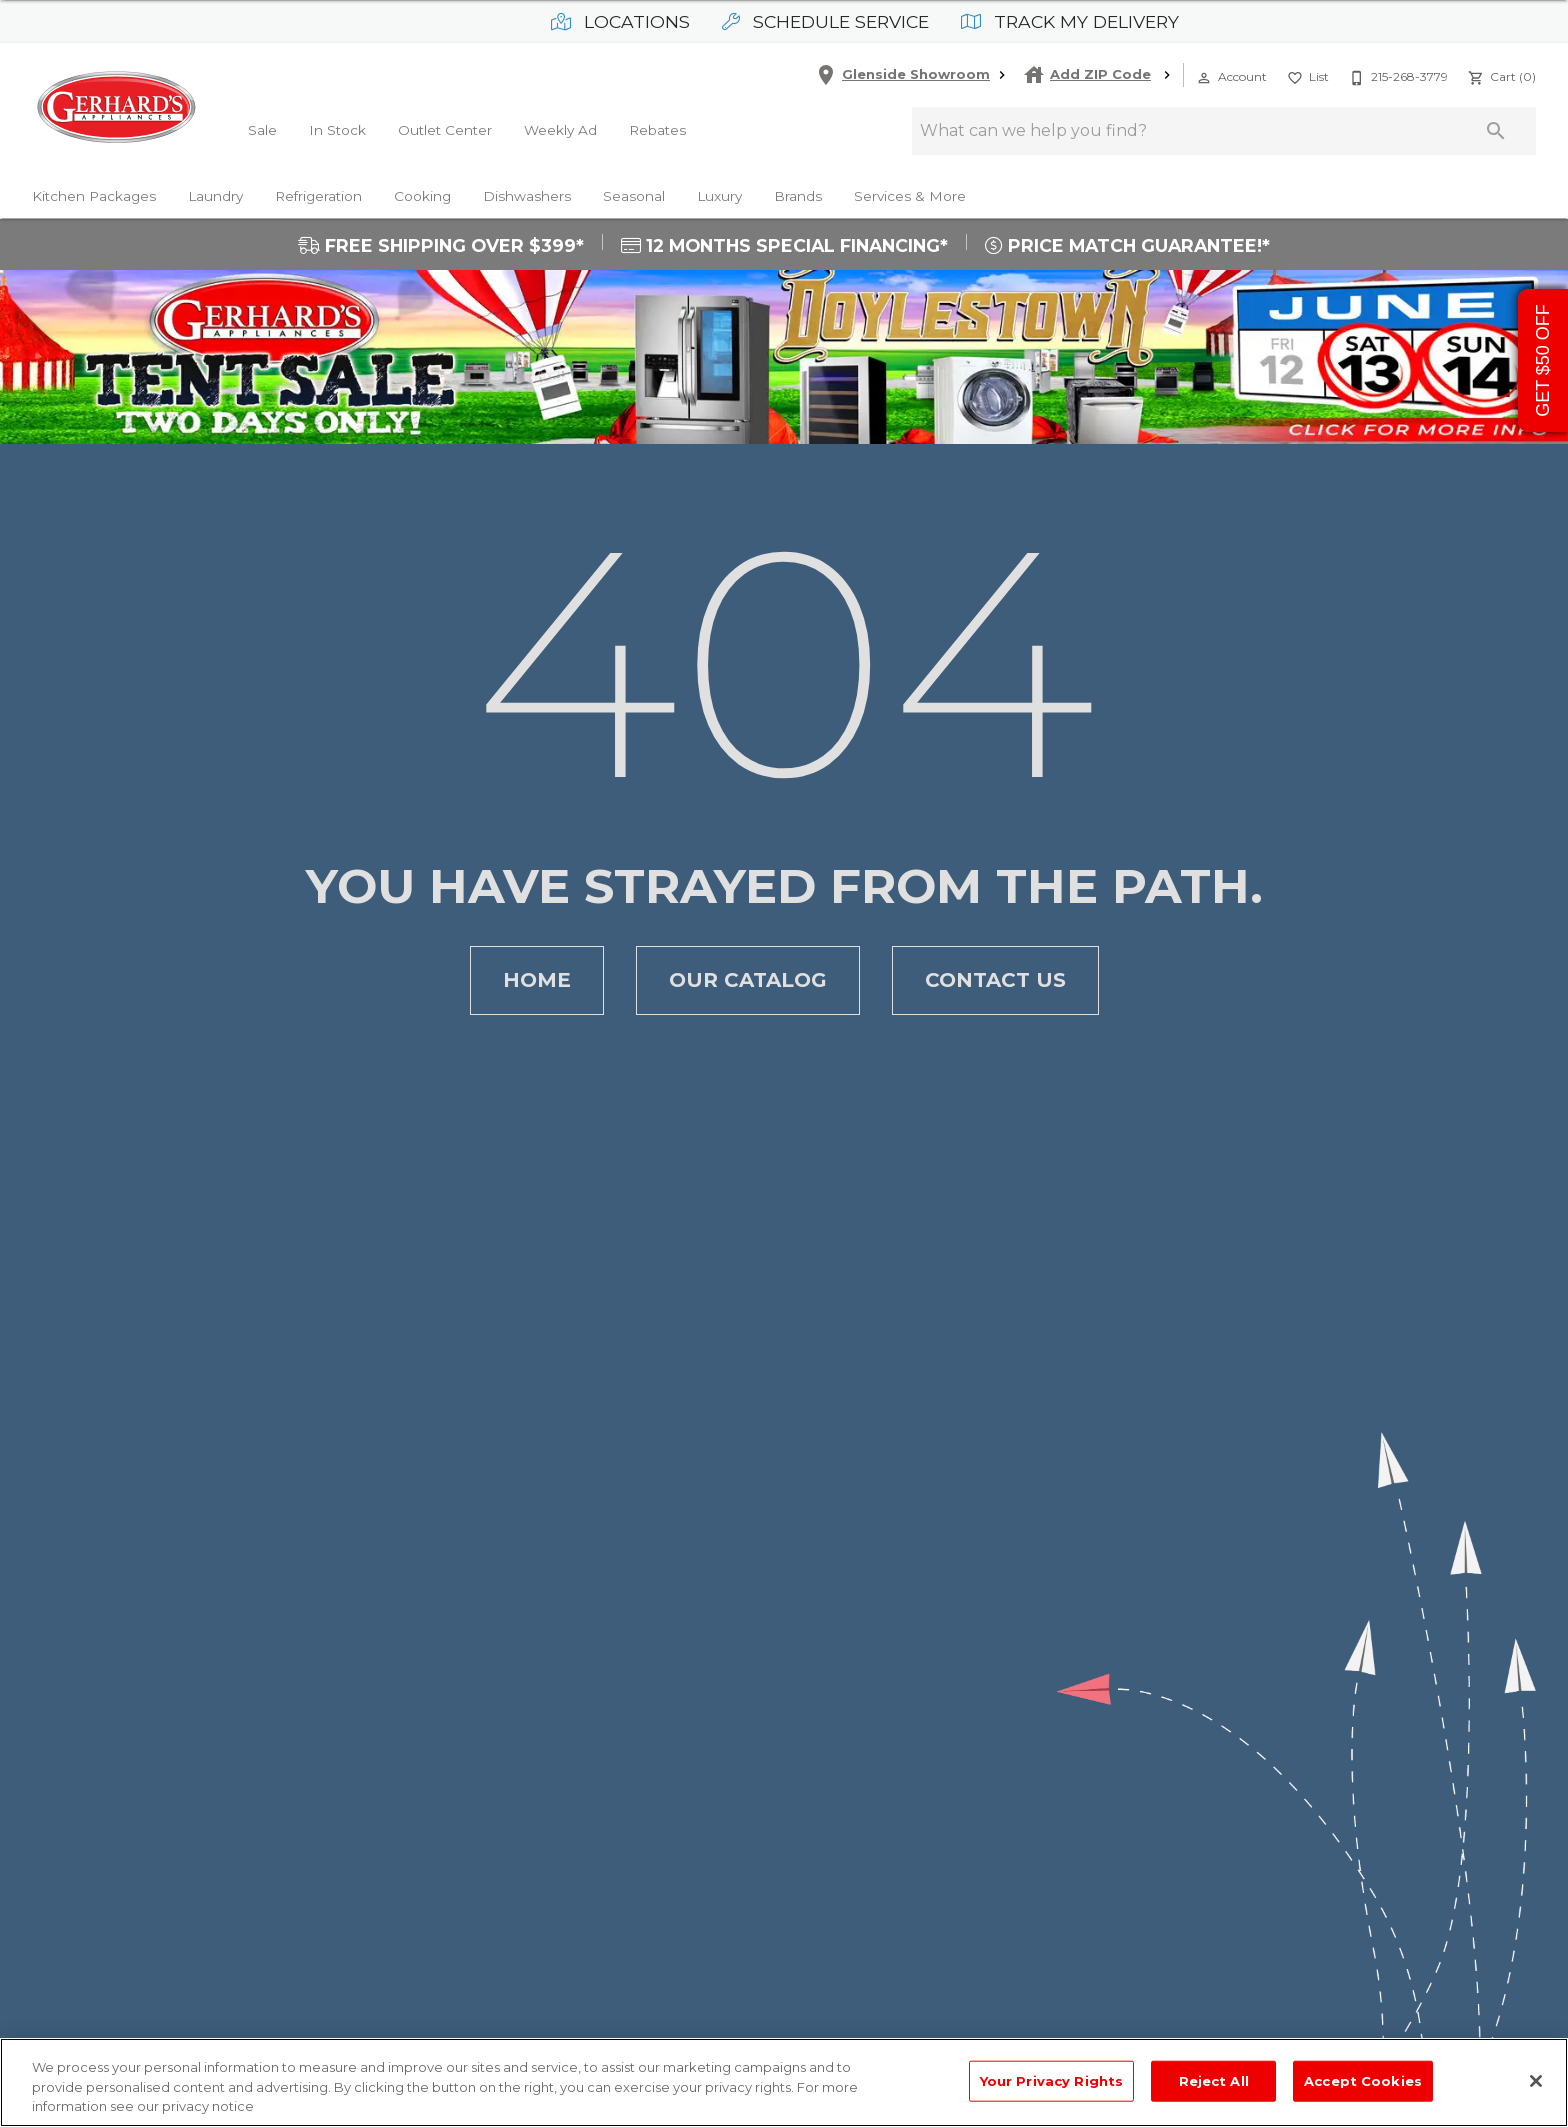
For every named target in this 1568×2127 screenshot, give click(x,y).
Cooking (422, 196)
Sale (262, 130)
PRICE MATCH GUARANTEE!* (1127, 246)
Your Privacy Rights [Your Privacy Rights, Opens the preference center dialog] (1051, 2080)
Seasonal (634, 196)
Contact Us (995, 980)
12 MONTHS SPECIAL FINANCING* (784, 246)
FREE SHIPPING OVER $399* (441, 246)
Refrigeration (318, 196)
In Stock (337, 130)
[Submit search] (1496, 131)
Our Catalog (748, 980)
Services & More (910, 196)
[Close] (1536, 2081)
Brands (798, 196)
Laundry (215, 196)
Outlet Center (445, 130)
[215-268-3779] (1396, 75)
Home (537, 980)
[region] (784, 2082)
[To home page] (116, 107)
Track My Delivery (1070, 21)
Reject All (1214, 2080)
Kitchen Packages (94, 196)
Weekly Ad (560, 130)
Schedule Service (825, 21)
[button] (1204, 78)
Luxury (719, 196)
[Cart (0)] (1500, 75)
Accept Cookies (1363, 2080)
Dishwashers (527, 196)
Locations (620, 21)
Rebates (657, 130)
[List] (1306, 75)
